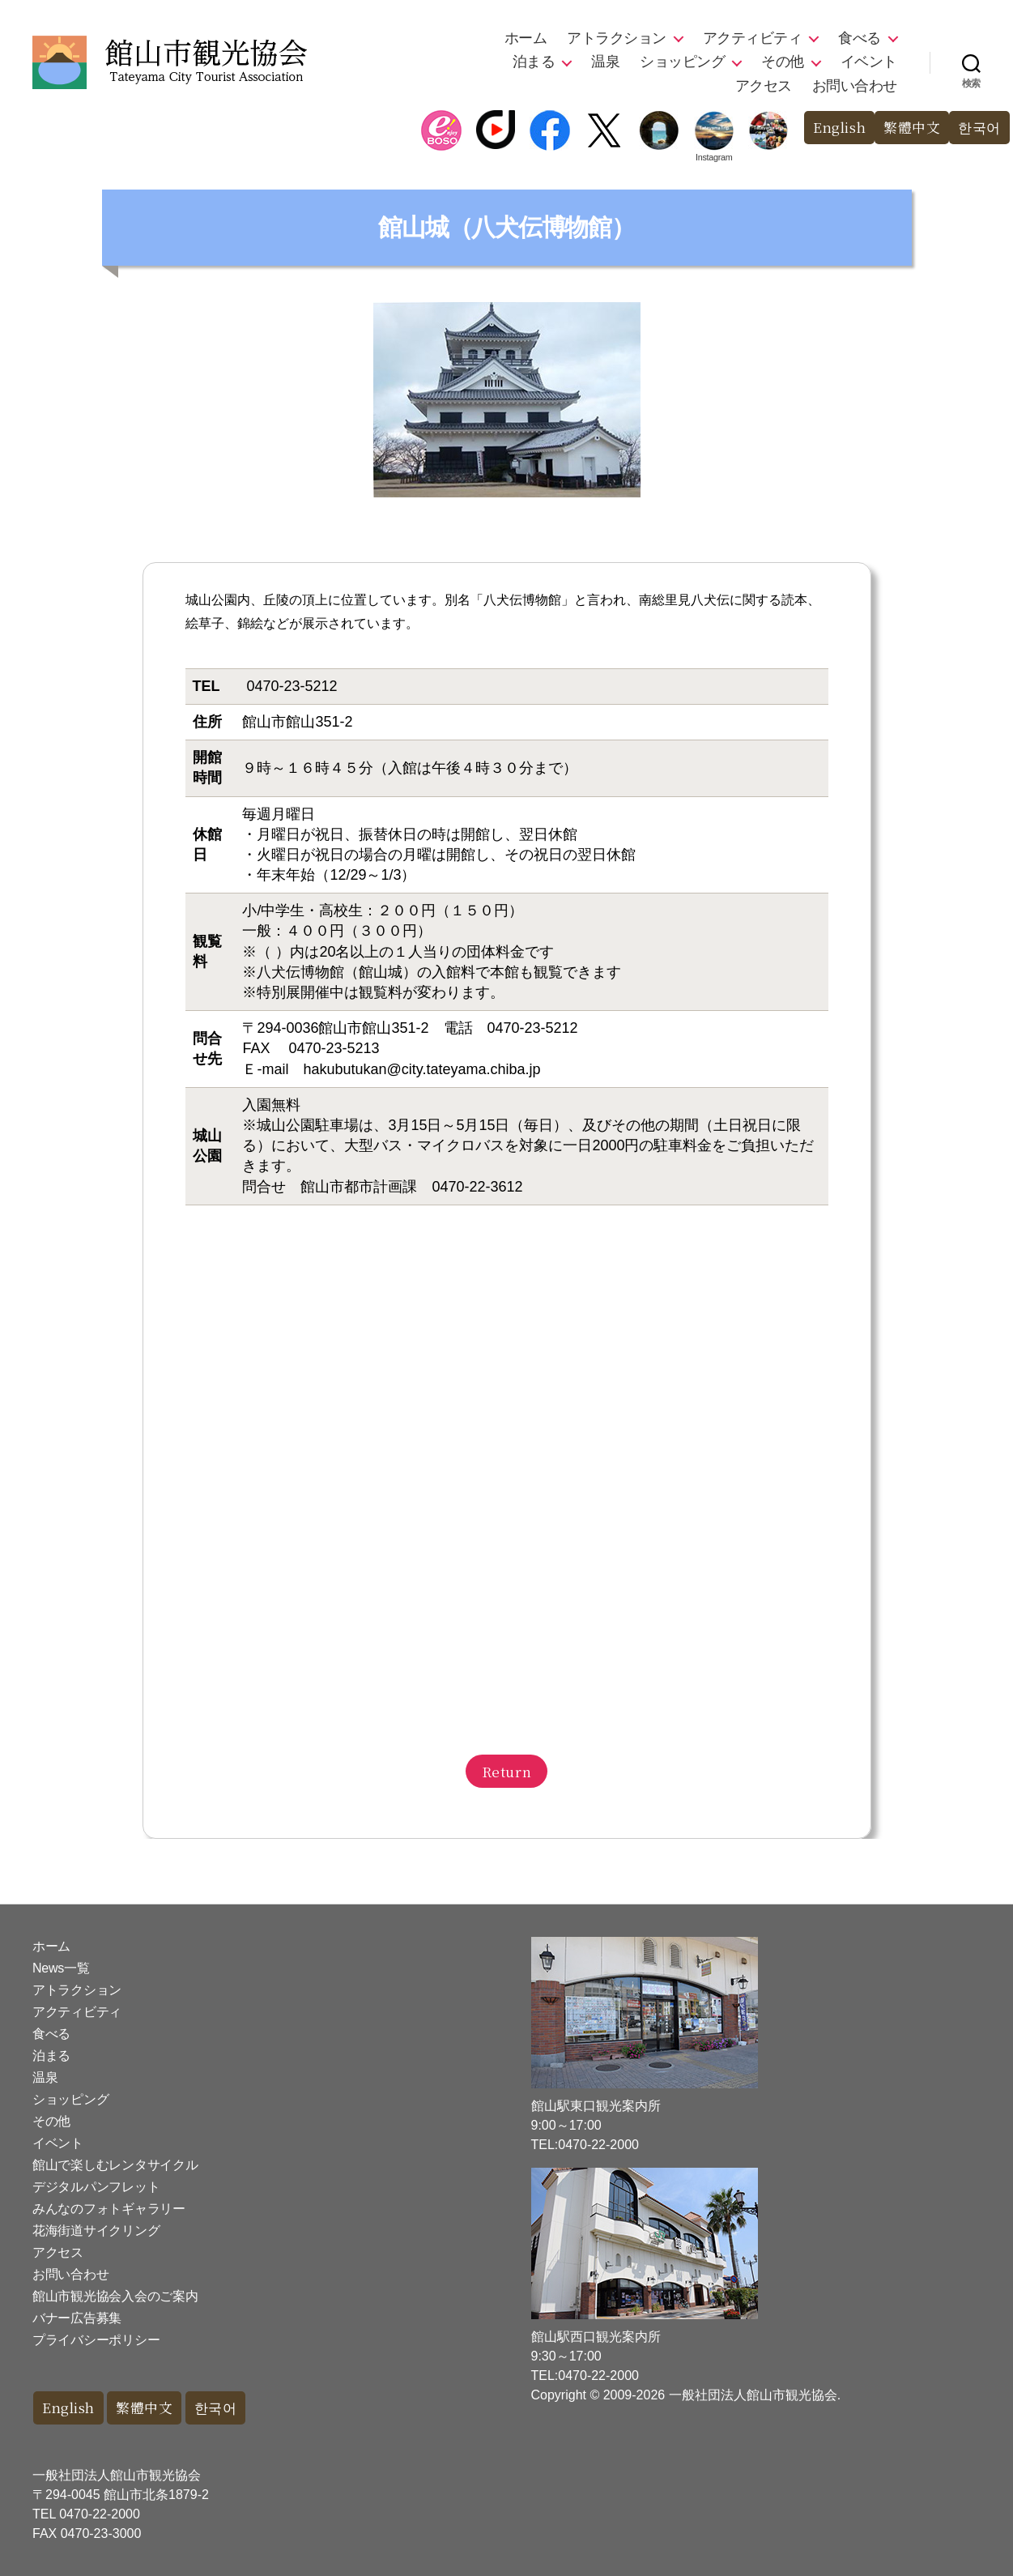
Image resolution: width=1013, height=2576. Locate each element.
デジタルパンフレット (96, 2187)
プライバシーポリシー (96, 2340)
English (838, 127)
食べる (859, 38)
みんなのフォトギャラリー (108, 2209)
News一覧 (60, 1968)
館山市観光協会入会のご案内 (115, 2296)
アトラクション (616, 38)
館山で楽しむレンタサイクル (115, 2165)
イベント (869, 61)
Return (506, 1771)
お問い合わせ (854, 86)
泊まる (534, 61)
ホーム (525, 38)
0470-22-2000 (99, 2514)
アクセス (763, 86)
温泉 (605, 61)
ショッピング (682, 61)
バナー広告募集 (76, 2318)
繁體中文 (911, 127)
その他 (782, 61)
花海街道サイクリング (96, 2230)
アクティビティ (752, 38)
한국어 (979, 127)
